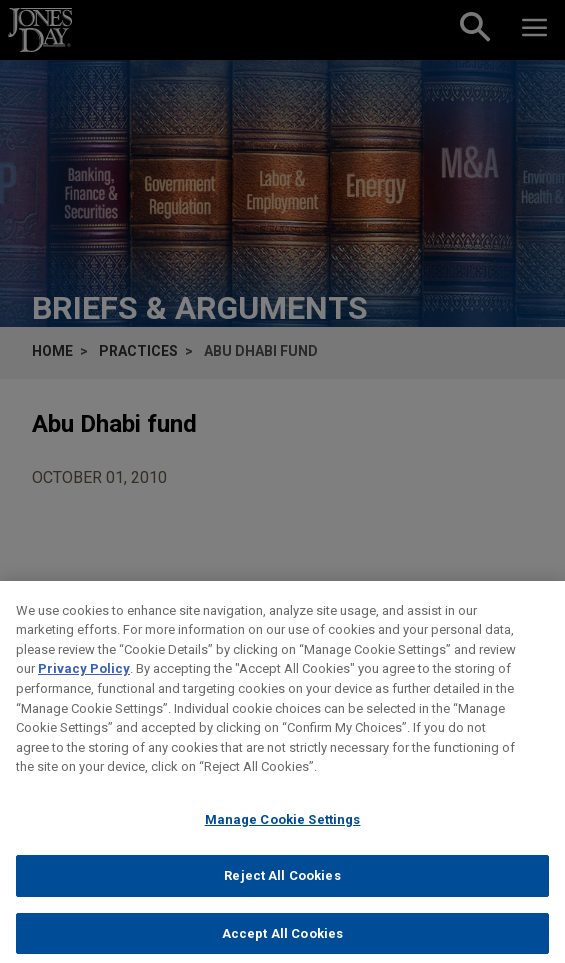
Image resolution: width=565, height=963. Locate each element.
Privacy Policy (84, 678)
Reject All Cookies (282, 885)
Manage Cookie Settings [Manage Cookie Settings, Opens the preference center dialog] (283, 828)
